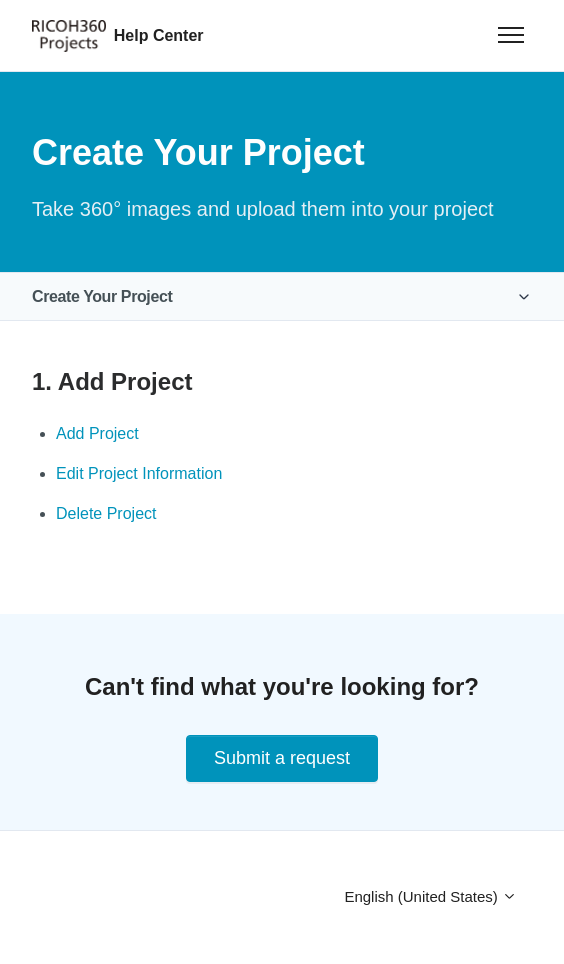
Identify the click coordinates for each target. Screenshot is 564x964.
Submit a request (282, 758)
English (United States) (430, 896)
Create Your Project (102, 296)
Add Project (97, 433)
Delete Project (106, 513)
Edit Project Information (139, 473)
